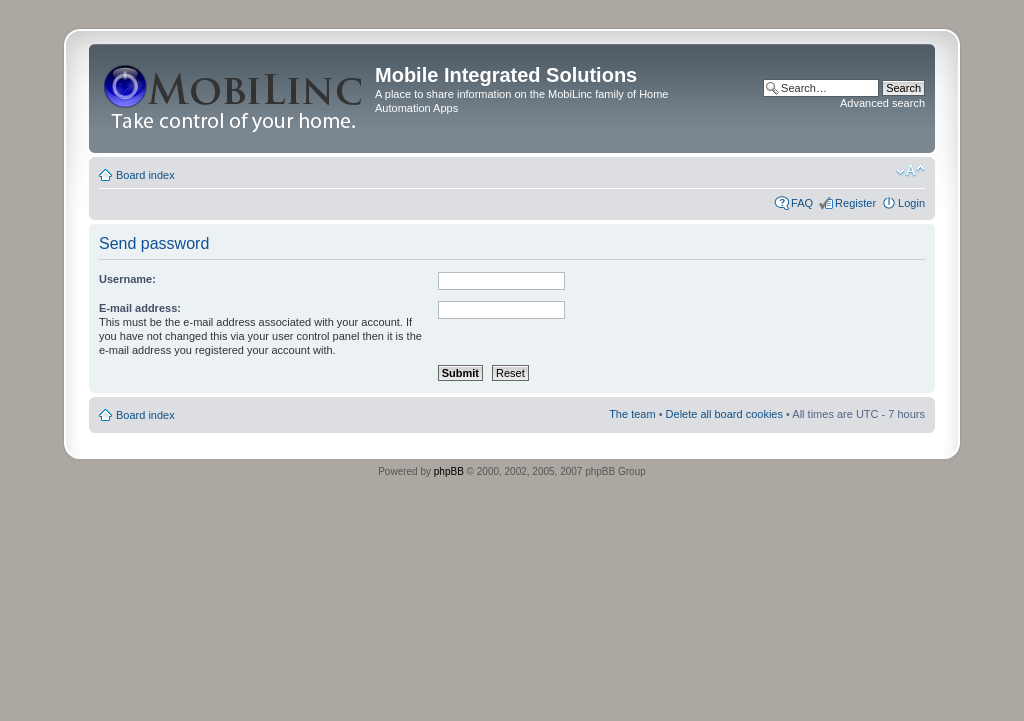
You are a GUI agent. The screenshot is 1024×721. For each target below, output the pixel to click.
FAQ (802, 203)
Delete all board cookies (724, 414)
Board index (145, 175)
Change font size (910, 171)
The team (632, 414)
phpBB (449, 471)
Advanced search (882, 103)
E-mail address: (140, 308)
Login (911, 203)
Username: (127, 279)
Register (855, 203)
